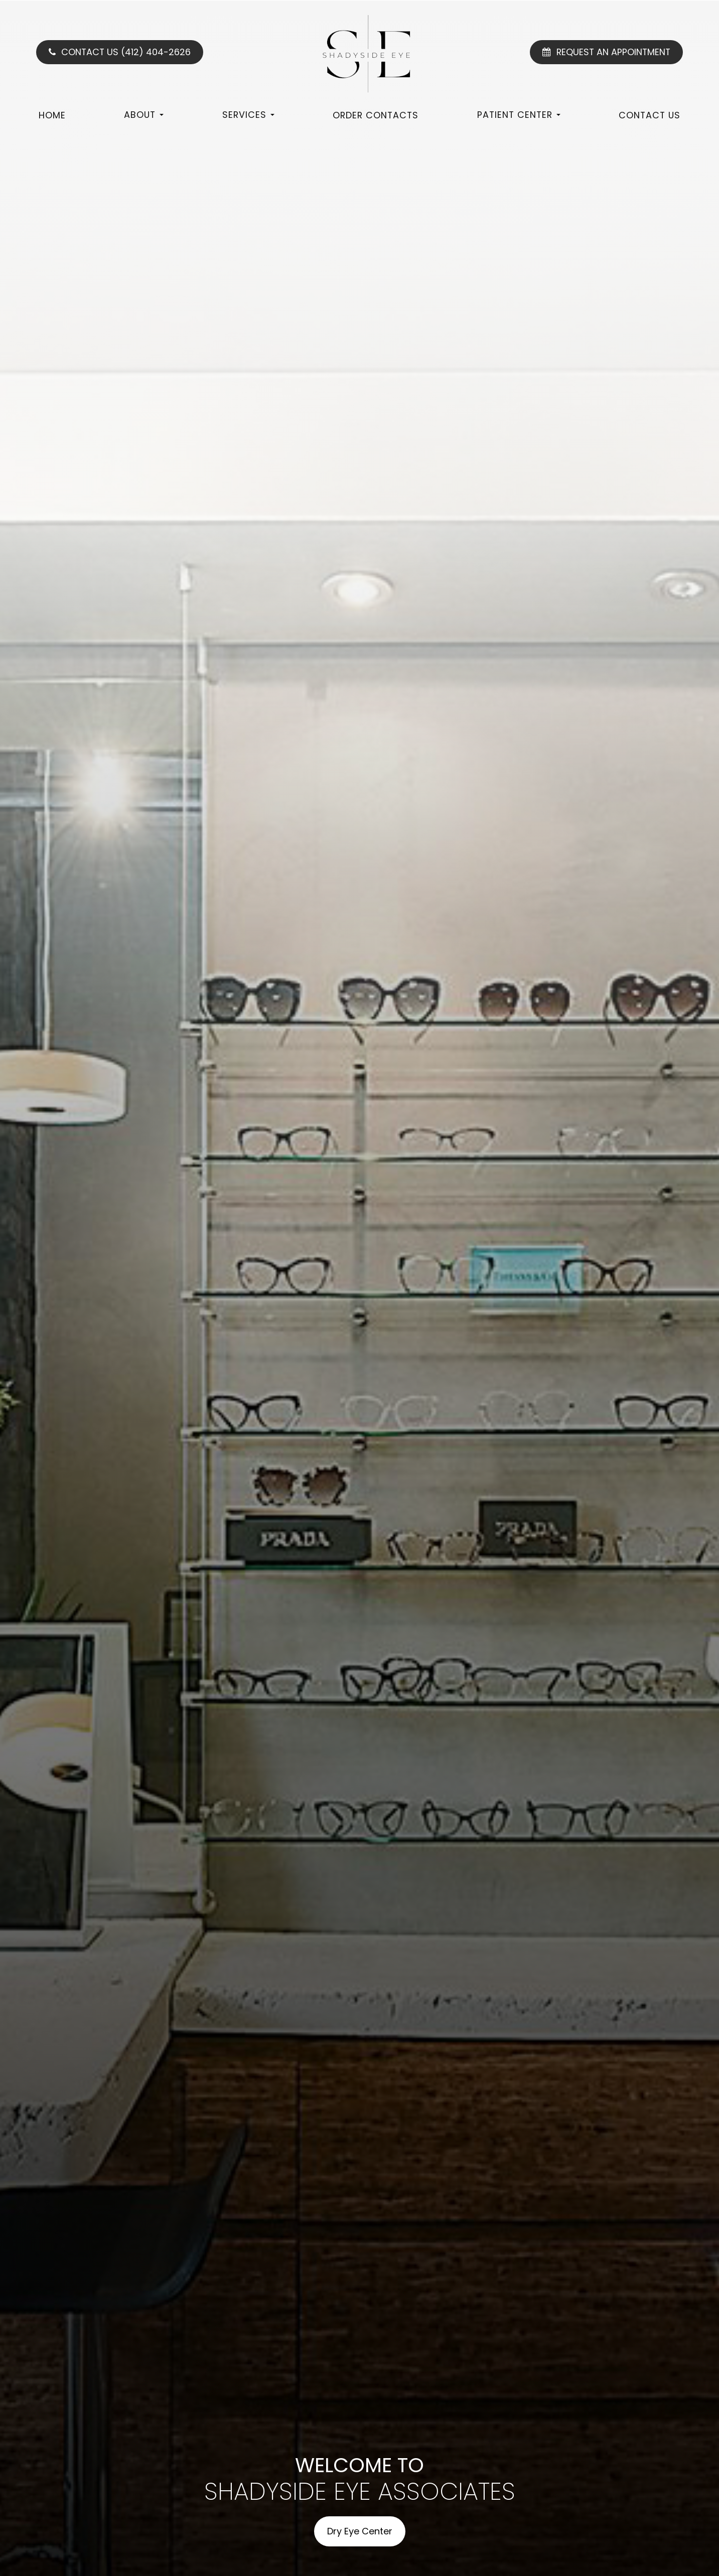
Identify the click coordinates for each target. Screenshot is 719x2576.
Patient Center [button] (518, 114)
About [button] (144, 114)
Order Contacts (375, 115)
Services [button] (248, 114)
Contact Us (649, 115)
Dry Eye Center (359, 2531)
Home (52, 115)
